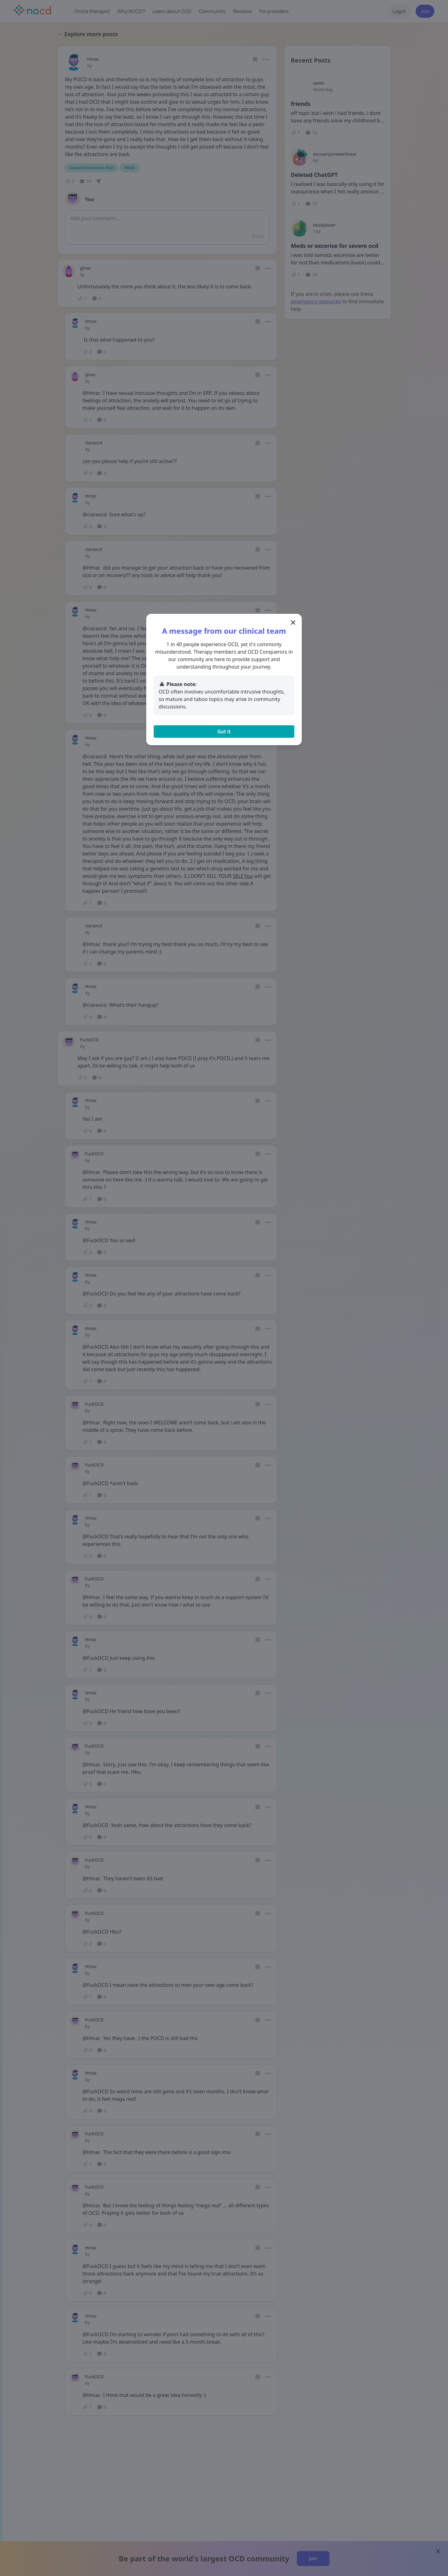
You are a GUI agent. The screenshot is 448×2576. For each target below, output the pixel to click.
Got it (224, 731)
